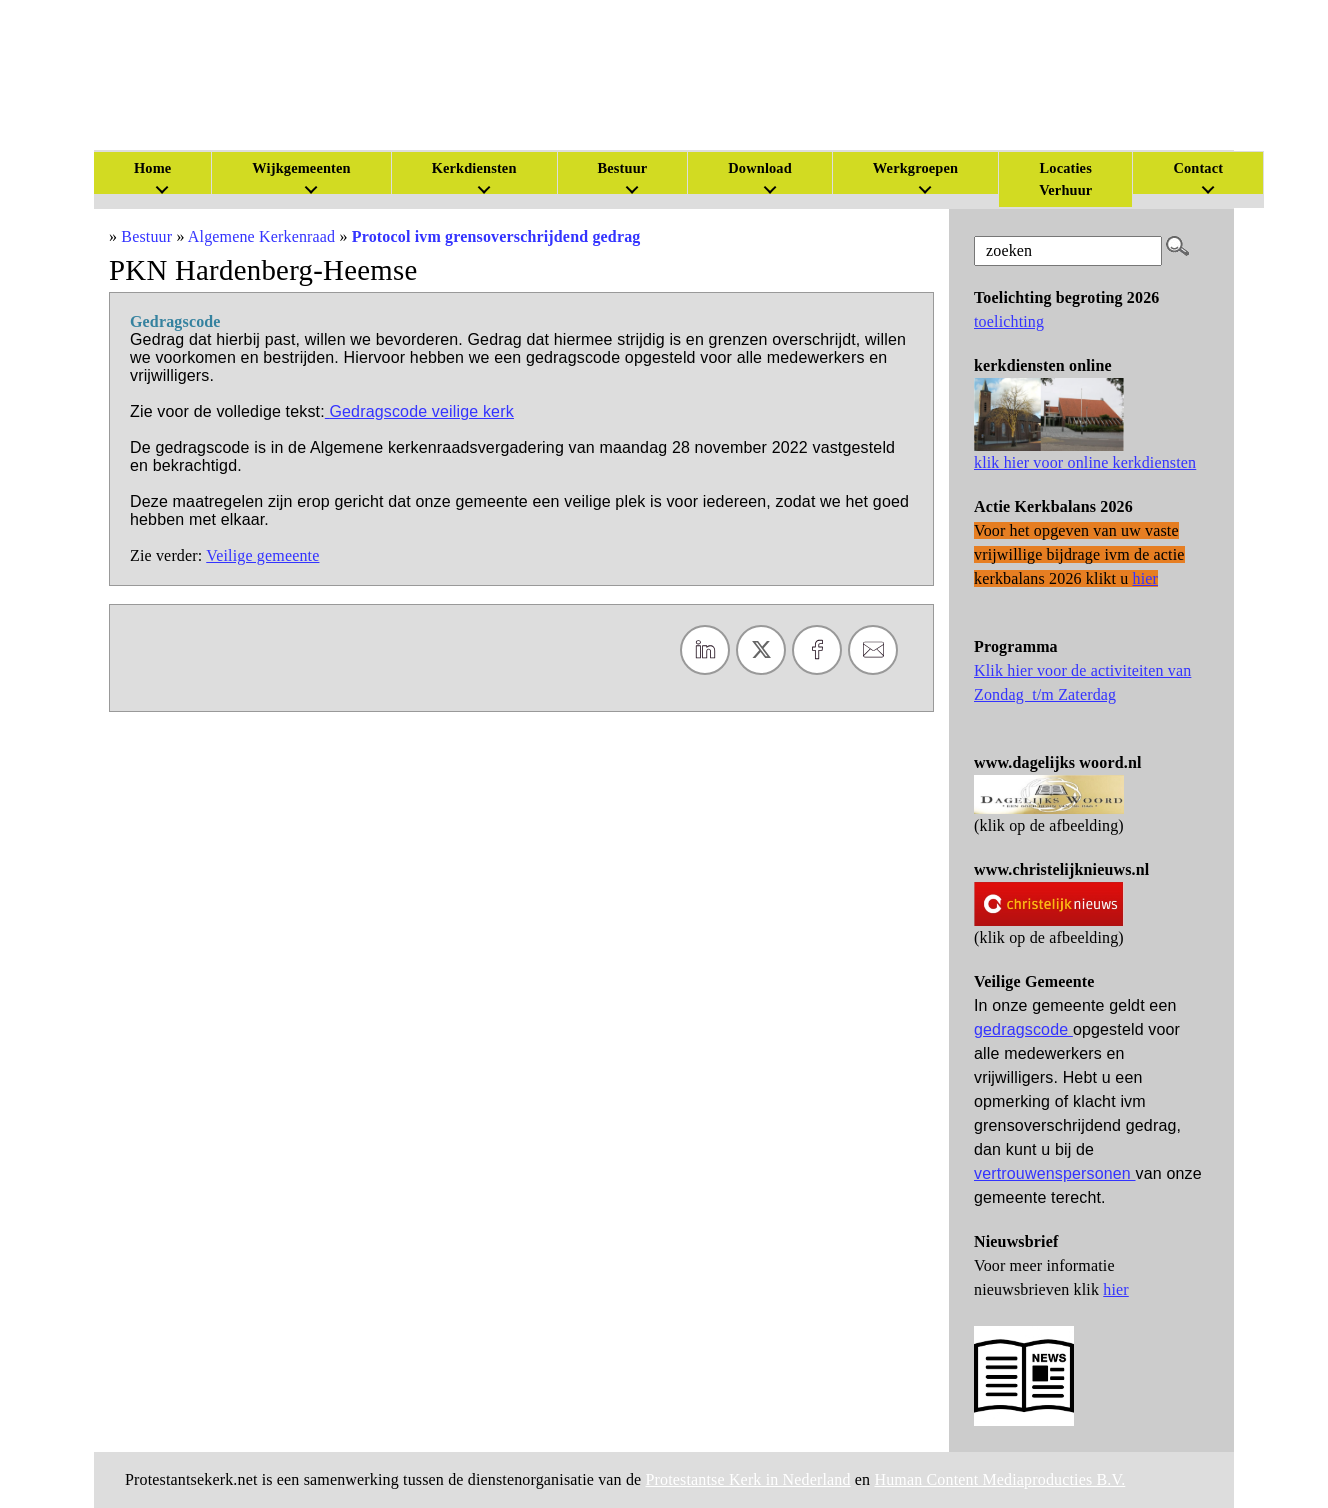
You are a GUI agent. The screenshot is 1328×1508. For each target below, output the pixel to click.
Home (152, 168)
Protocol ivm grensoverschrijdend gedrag (496, 236)
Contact (1198, 168)
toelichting (1009, 321)
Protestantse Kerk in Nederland (748, 1479)
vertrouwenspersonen (1055, 1173)
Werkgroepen (915, 168)
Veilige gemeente (262, 555)
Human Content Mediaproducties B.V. (999, 1479)
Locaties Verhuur (1065, 179)
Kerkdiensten (474, 168)
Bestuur (623, 168)
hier (1116, 1289)
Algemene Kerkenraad (261, 236)
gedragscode (1023, 1029)
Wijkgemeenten (301, 168)
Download (760, 168)
